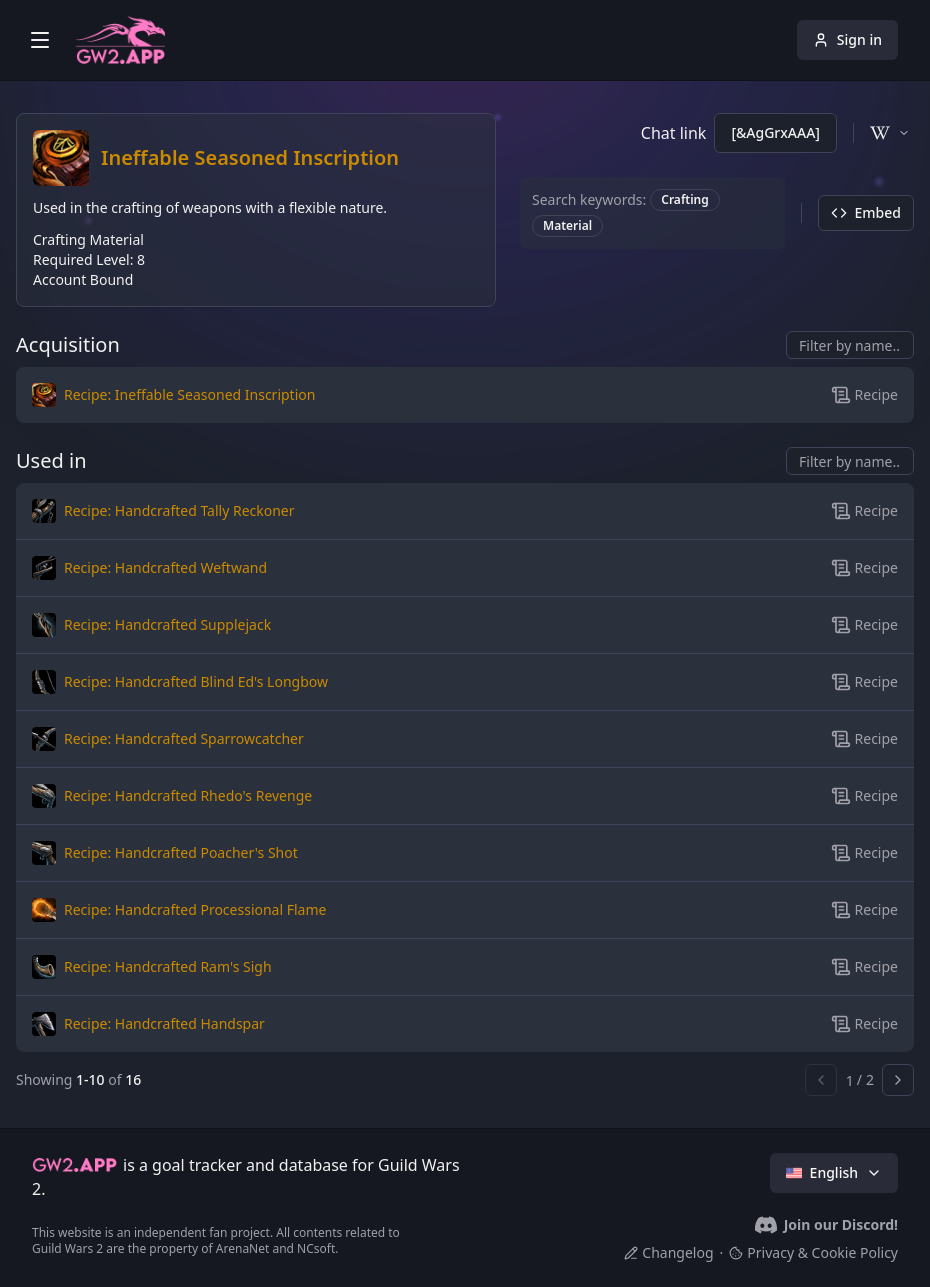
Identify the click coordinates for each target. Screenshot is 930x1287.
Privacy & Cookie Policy (813, 1252)
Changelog (668, 1252)
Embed (866, 212)
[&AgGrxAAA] (775, 132)
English (834, 1172)
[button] (315, 395)
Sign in (847, 39)
